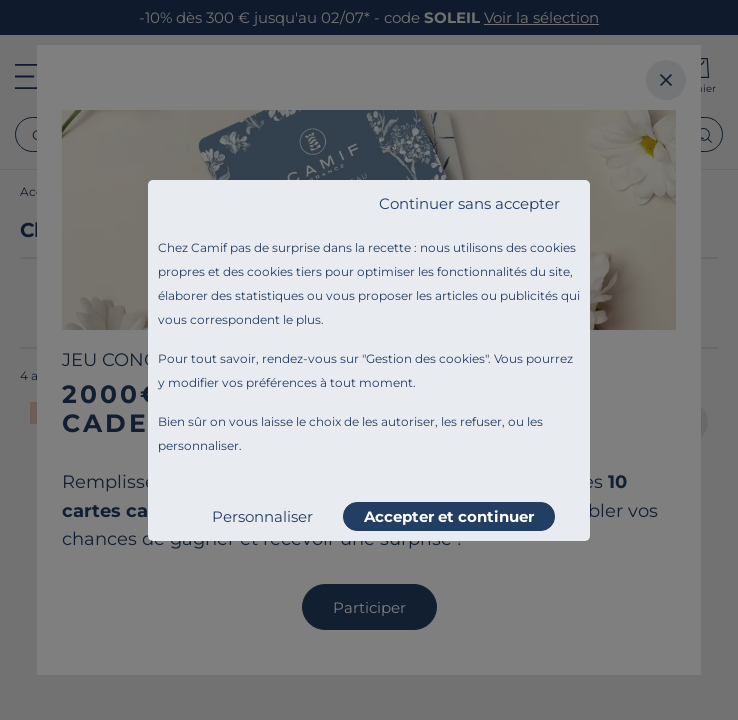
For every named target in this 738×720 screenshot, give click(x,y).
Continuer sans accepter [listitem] (469, 203)
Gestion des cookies (425, 358)
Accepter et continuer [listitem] (449, 516)
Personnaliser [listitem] (262, 516)
